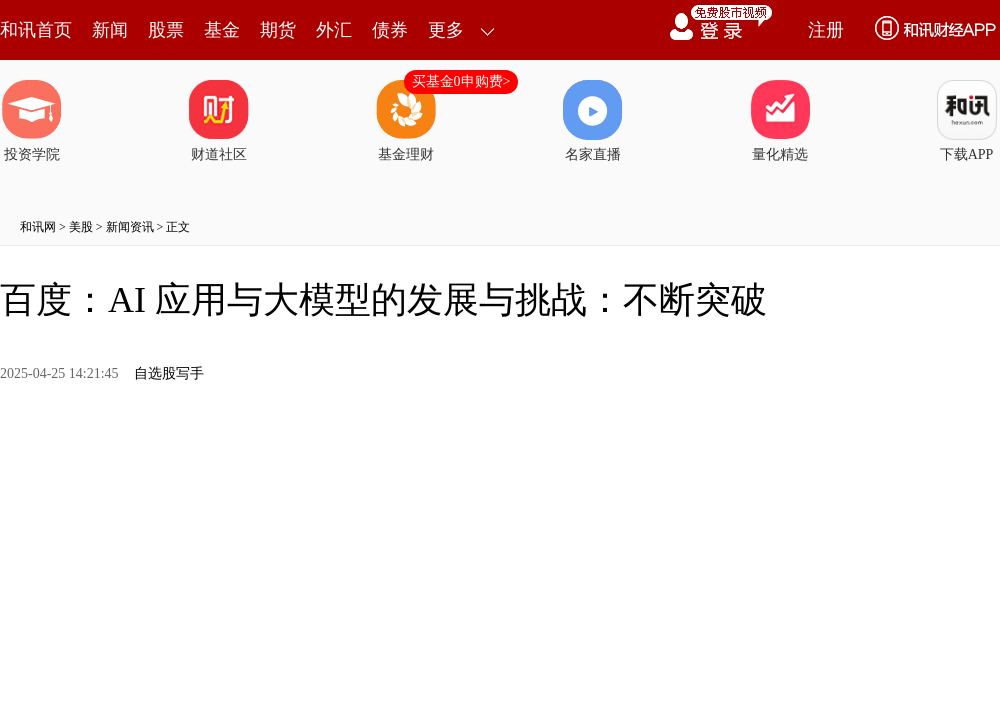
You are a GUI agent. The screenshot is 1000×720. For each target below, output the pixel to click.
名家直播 (593, 121)
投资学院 (32, 121)
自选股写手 (169, 373)
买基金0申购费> (461, 81)
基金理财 (406, 121)
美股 (81, 227)
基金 (222, 30)
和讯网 (38, 227)
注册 (826, 30)
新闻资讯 (130, 227)
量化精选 (780, 121)
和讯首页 (36, 30)
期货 (278, 30)
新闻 (110, 30)
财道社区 (219, 121)
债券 (390, 30)
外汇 (334, 30)
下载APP (967, 121)
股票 (166, 30)
